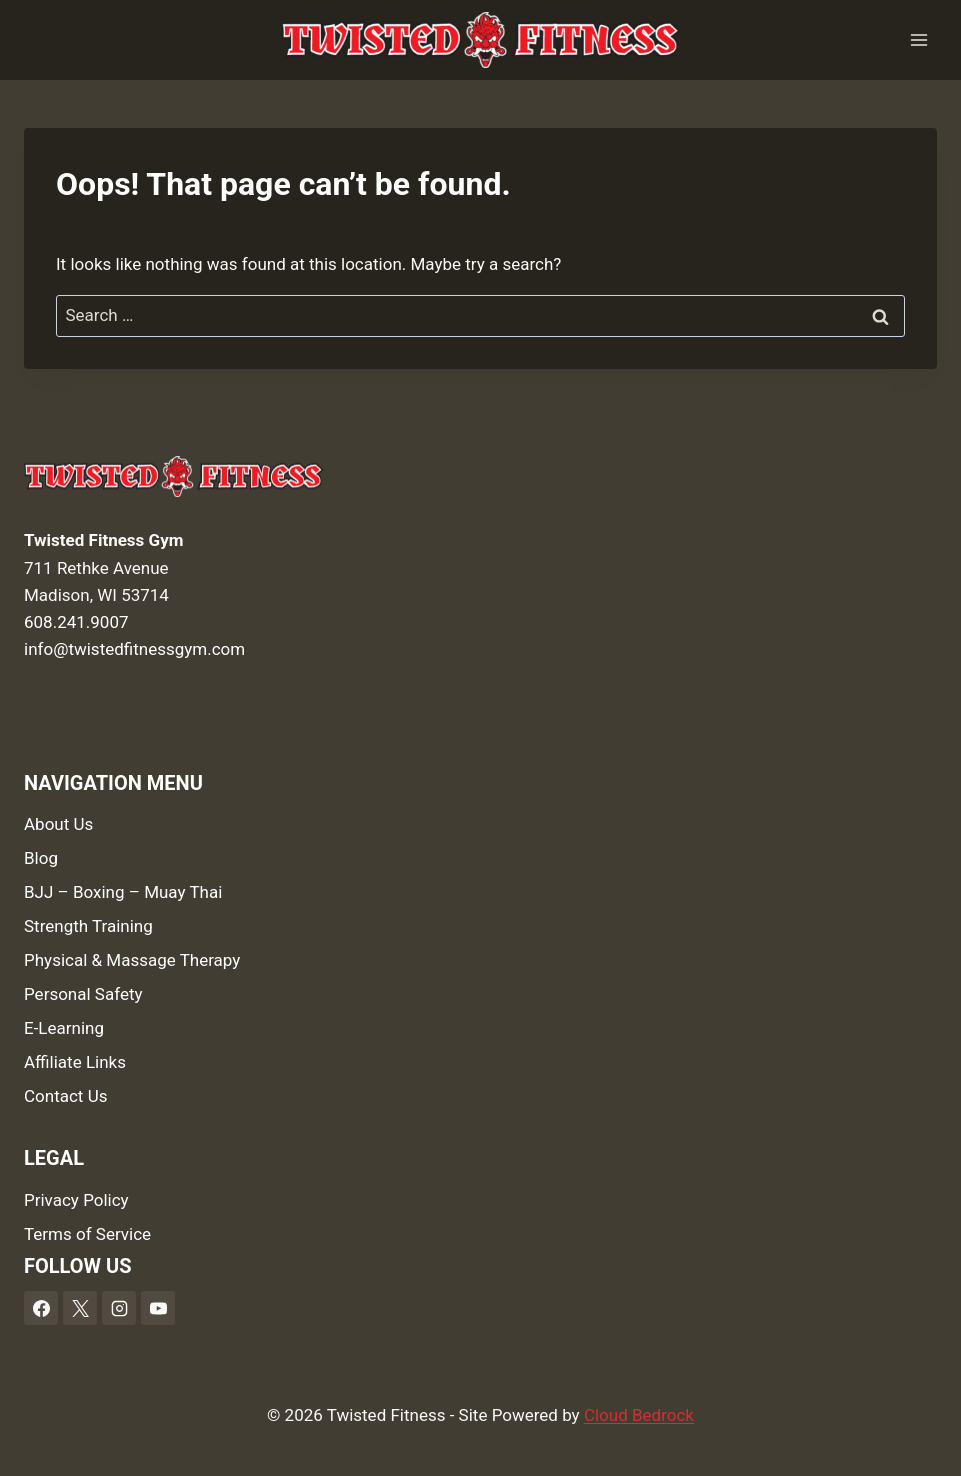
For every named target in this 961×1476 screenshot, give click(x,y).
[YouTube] (158, 1308)
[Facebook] (41, 1308)
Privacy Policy (76, 1200)
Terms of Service (87, 1234)
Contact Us (65, 1096)
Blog (41, 858)
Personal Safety (83, 994)
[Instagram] (119, 1308)
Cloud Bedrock (639, 1415)
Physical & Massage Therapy (132, 960)
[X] (80, 1308)
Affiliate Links (75, 1062)
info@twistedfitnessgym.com (134, 649)
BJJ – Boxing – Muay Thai (123, 892)
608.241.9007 (76, 622)
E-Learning (64, 1028)
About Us (58, 824)
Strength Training (88, 926)
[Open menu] (918, 39)
